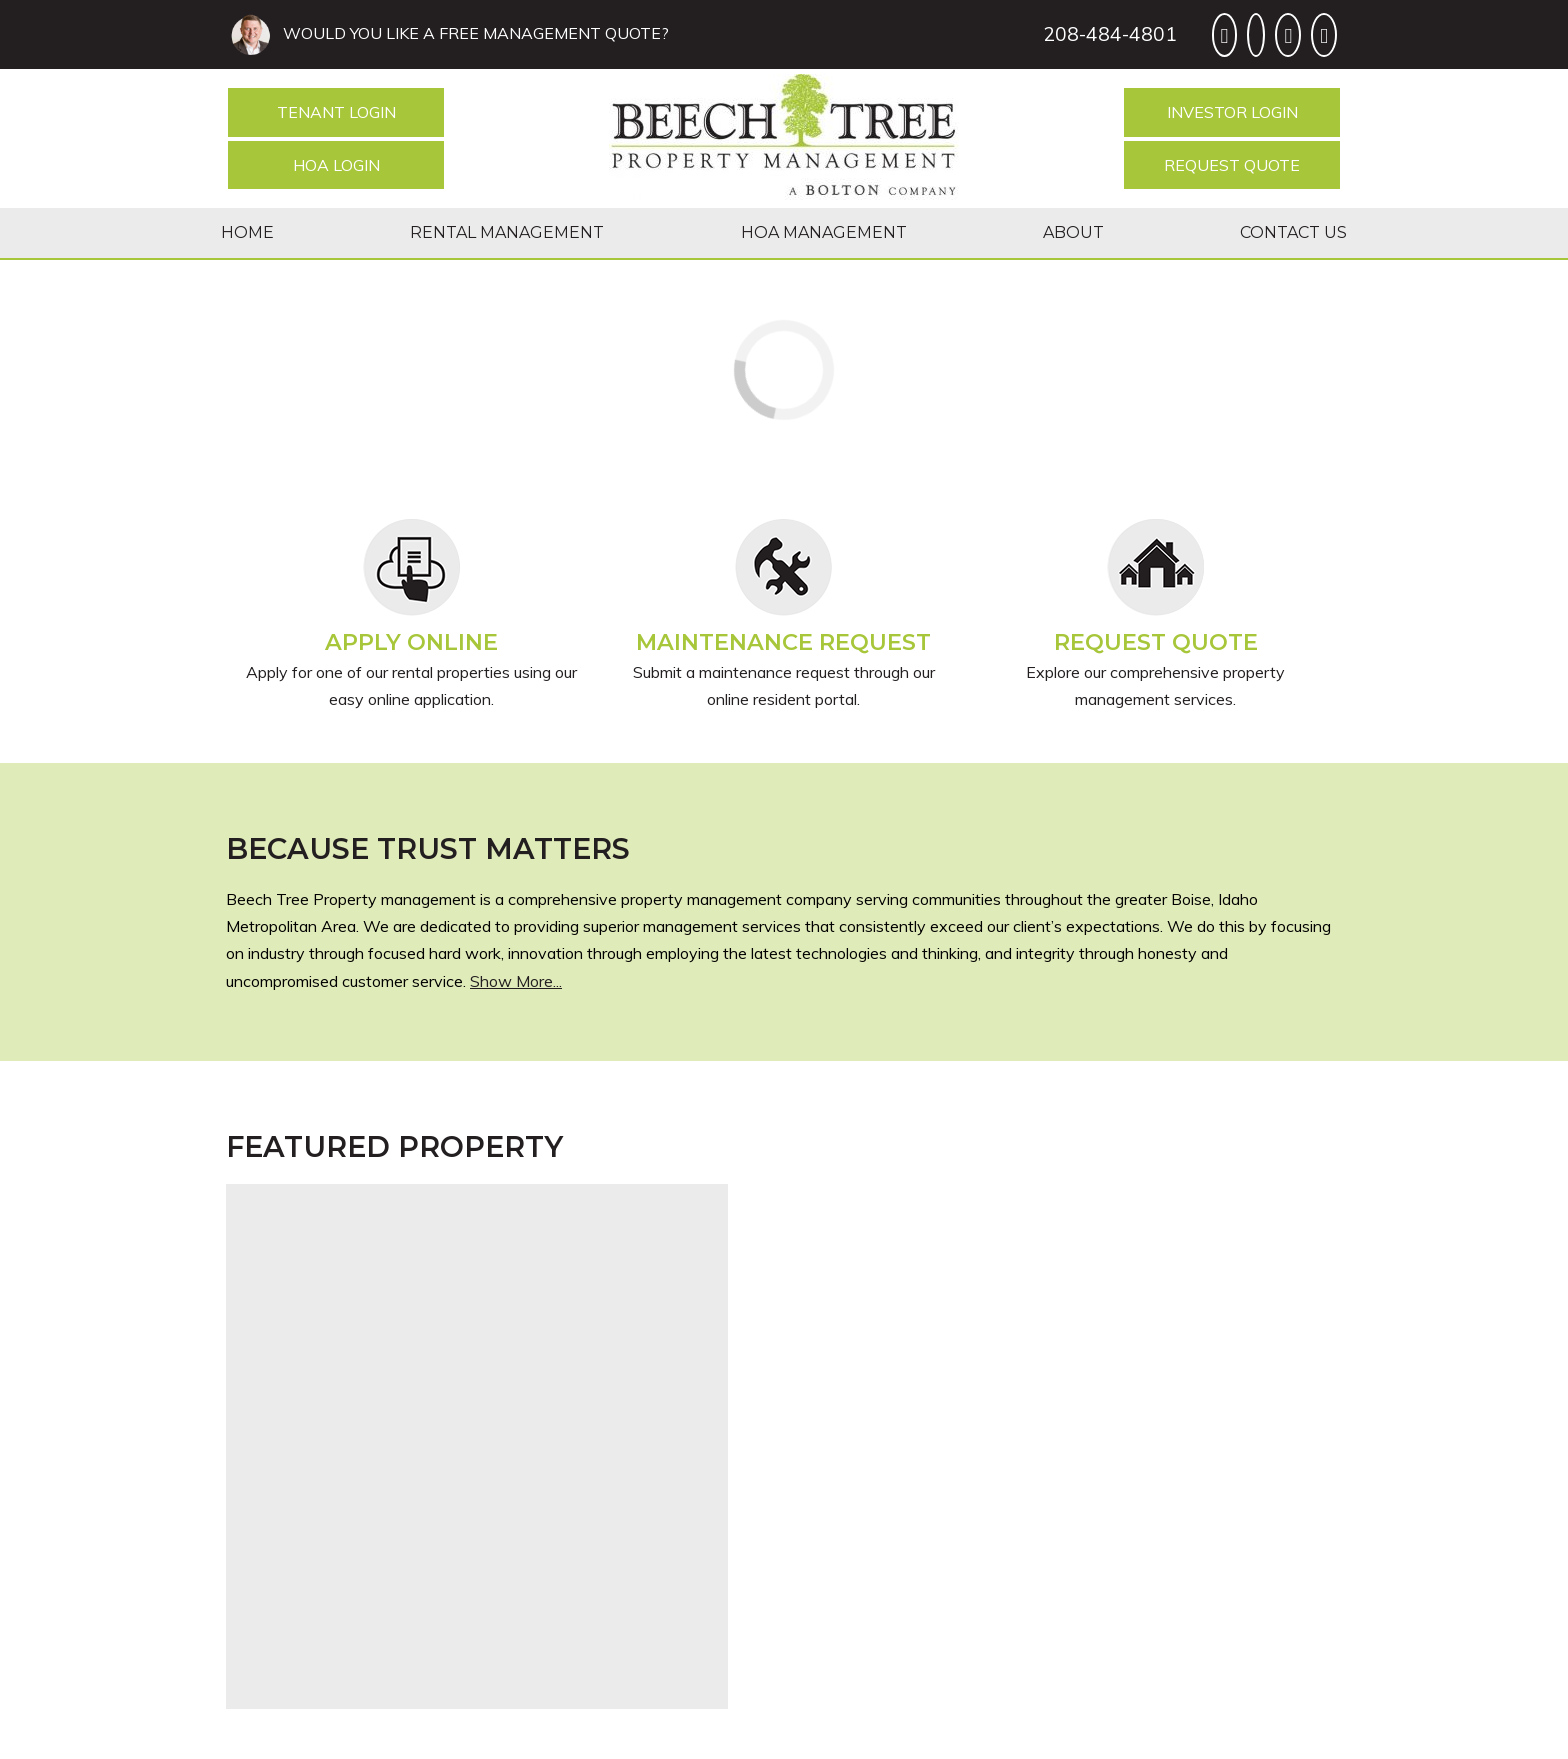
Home (247, 232)
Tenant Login (336, 112)
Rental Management (507, 232)
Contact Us (1293, 232)
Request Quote (1232, 165)
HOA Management (824, 232)
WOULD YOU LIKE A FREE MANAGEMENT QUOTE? (472, 33)
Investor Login (1232, 112)
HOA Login (336, 165)
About (1073, 232)
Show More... (516, 981)
